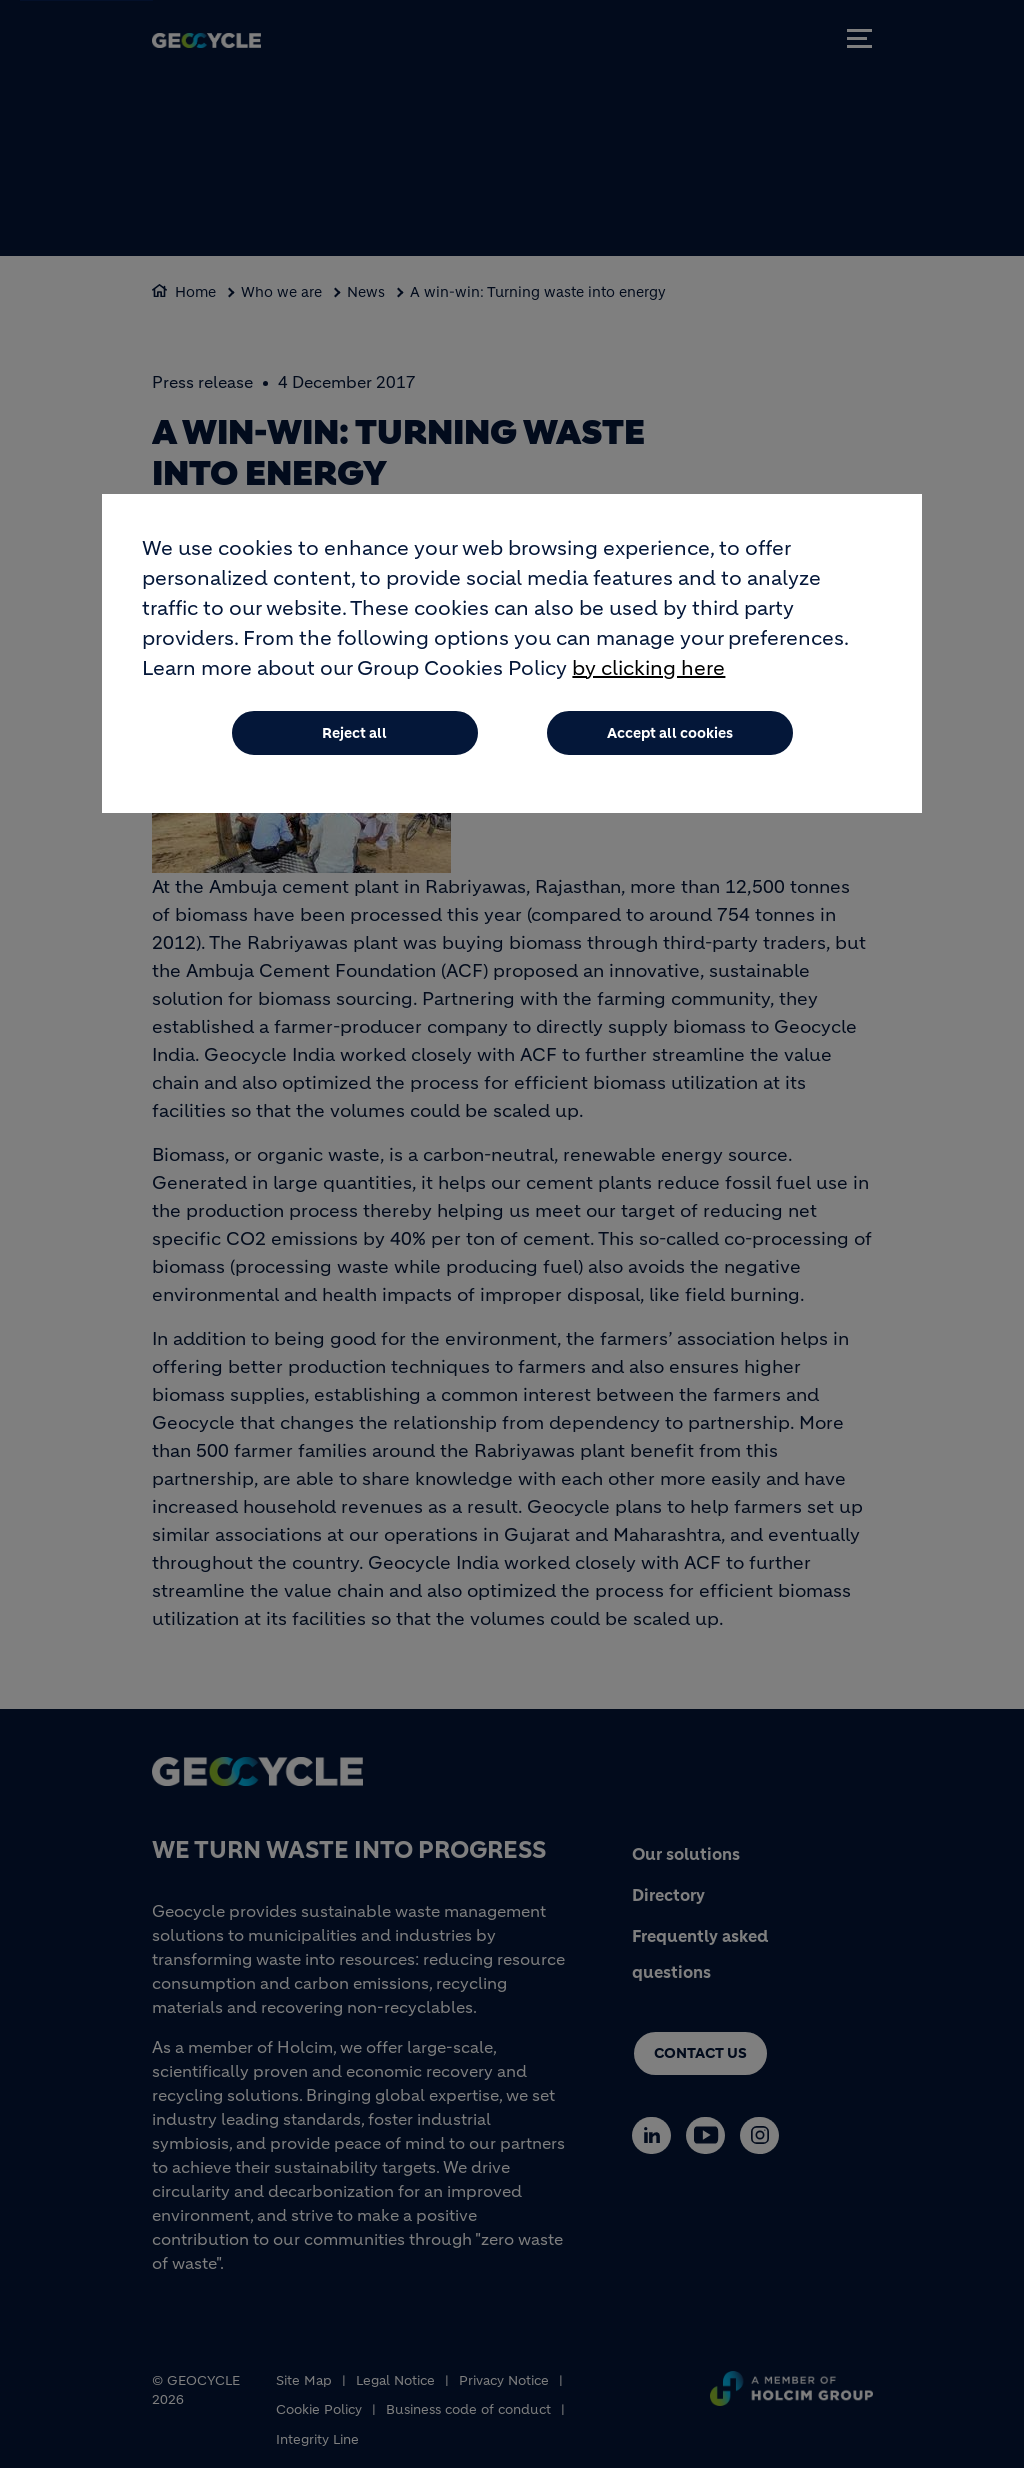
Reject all (354, 736)
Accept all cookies (670, 736)
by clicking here (648, 671)
